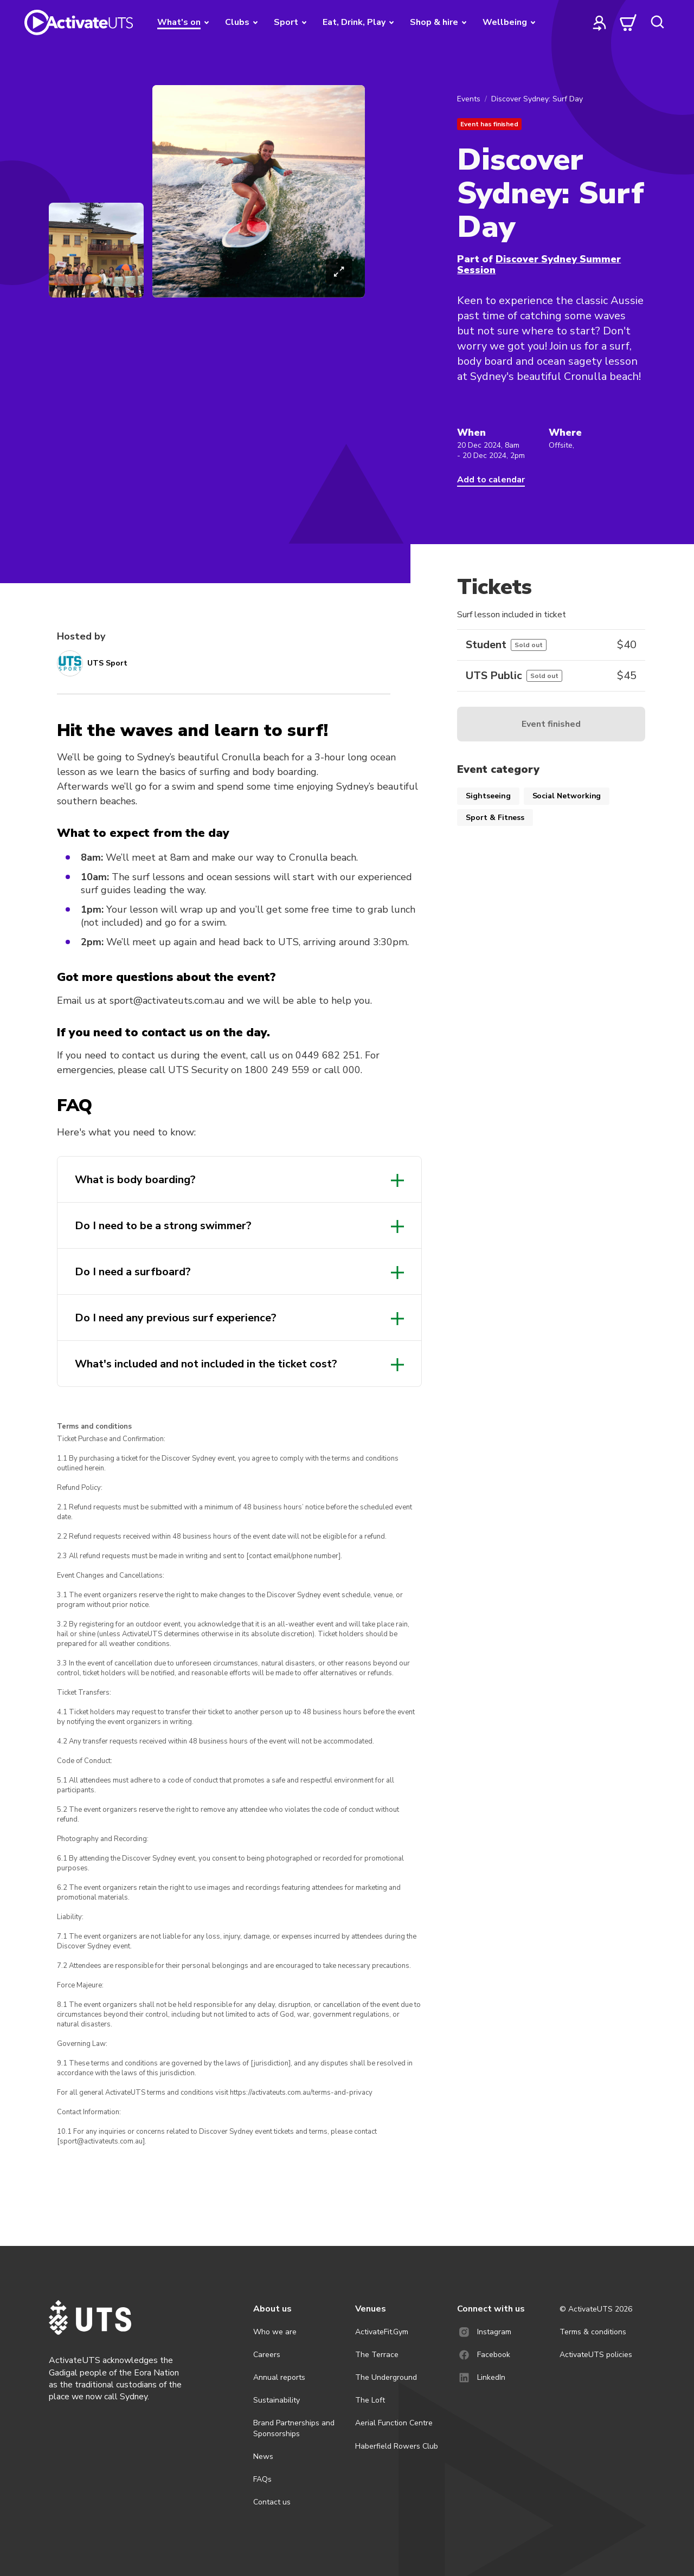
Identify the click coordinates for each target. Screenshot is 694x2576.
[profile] (599, 22)
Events (468, 99)
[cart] (628, 22)
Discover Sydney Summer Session (539, 264)
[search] (657, 22)
